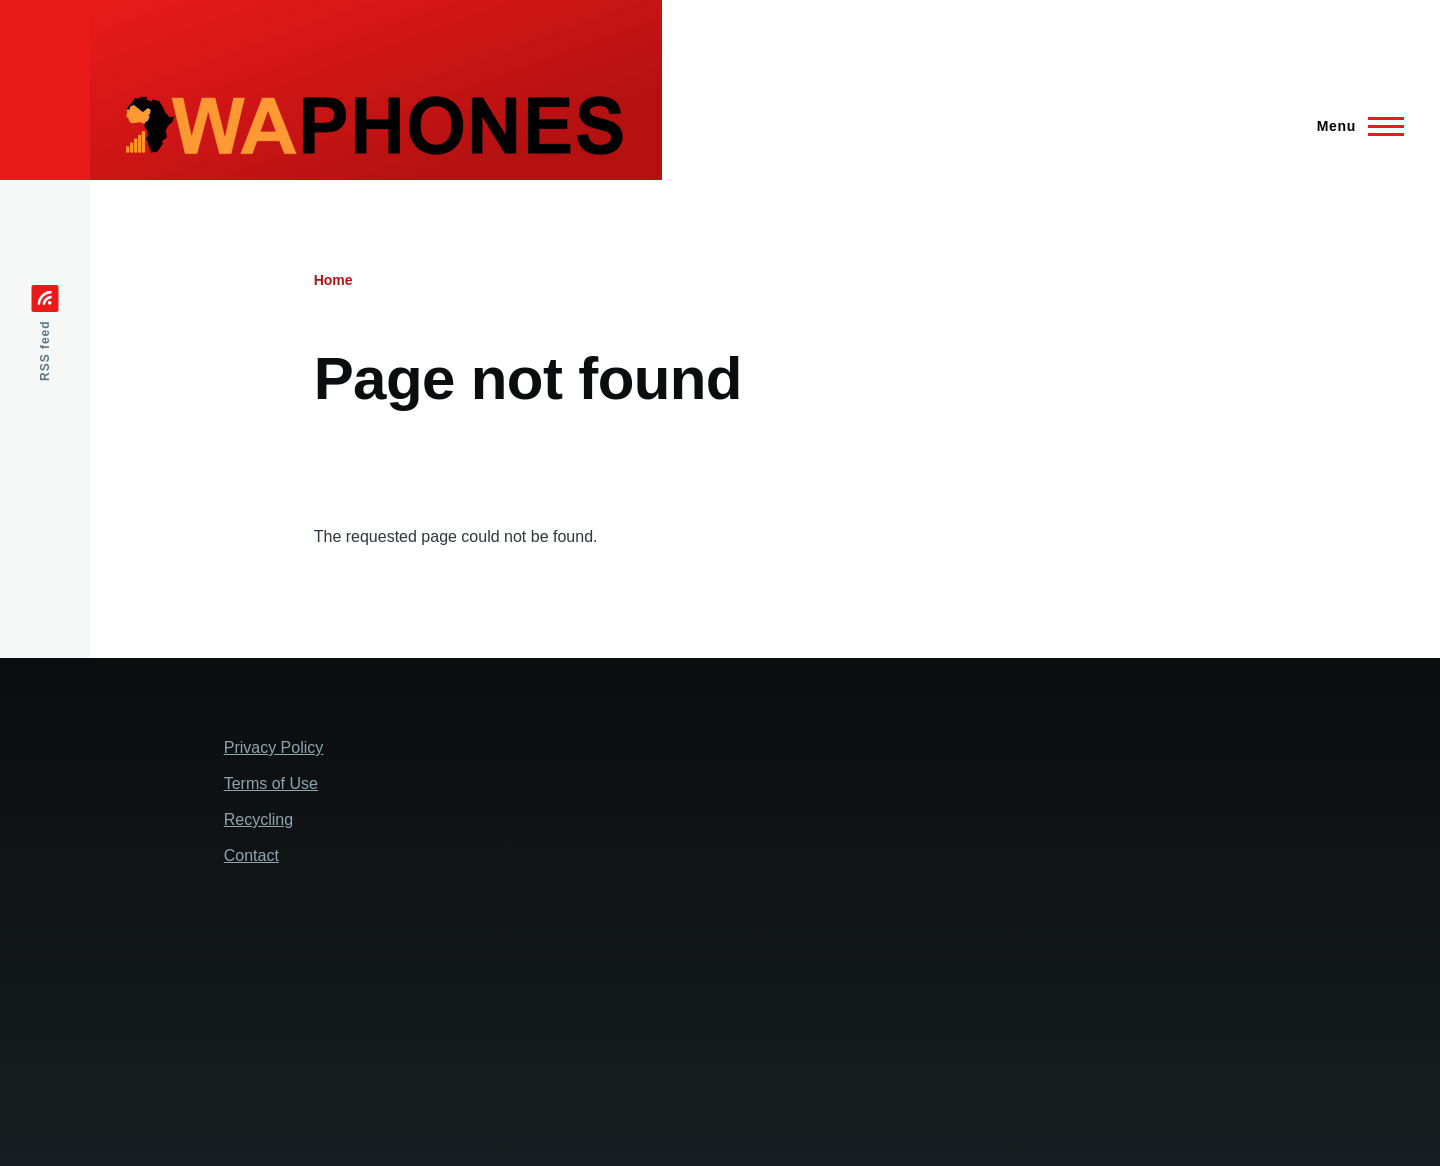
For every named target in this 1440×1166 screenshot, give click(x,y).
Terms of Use (271, 783)
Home (333, 280)
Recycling (258, 819)
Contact (251, 855)
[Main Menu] (1354, 126)
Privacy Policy (274, 747)
